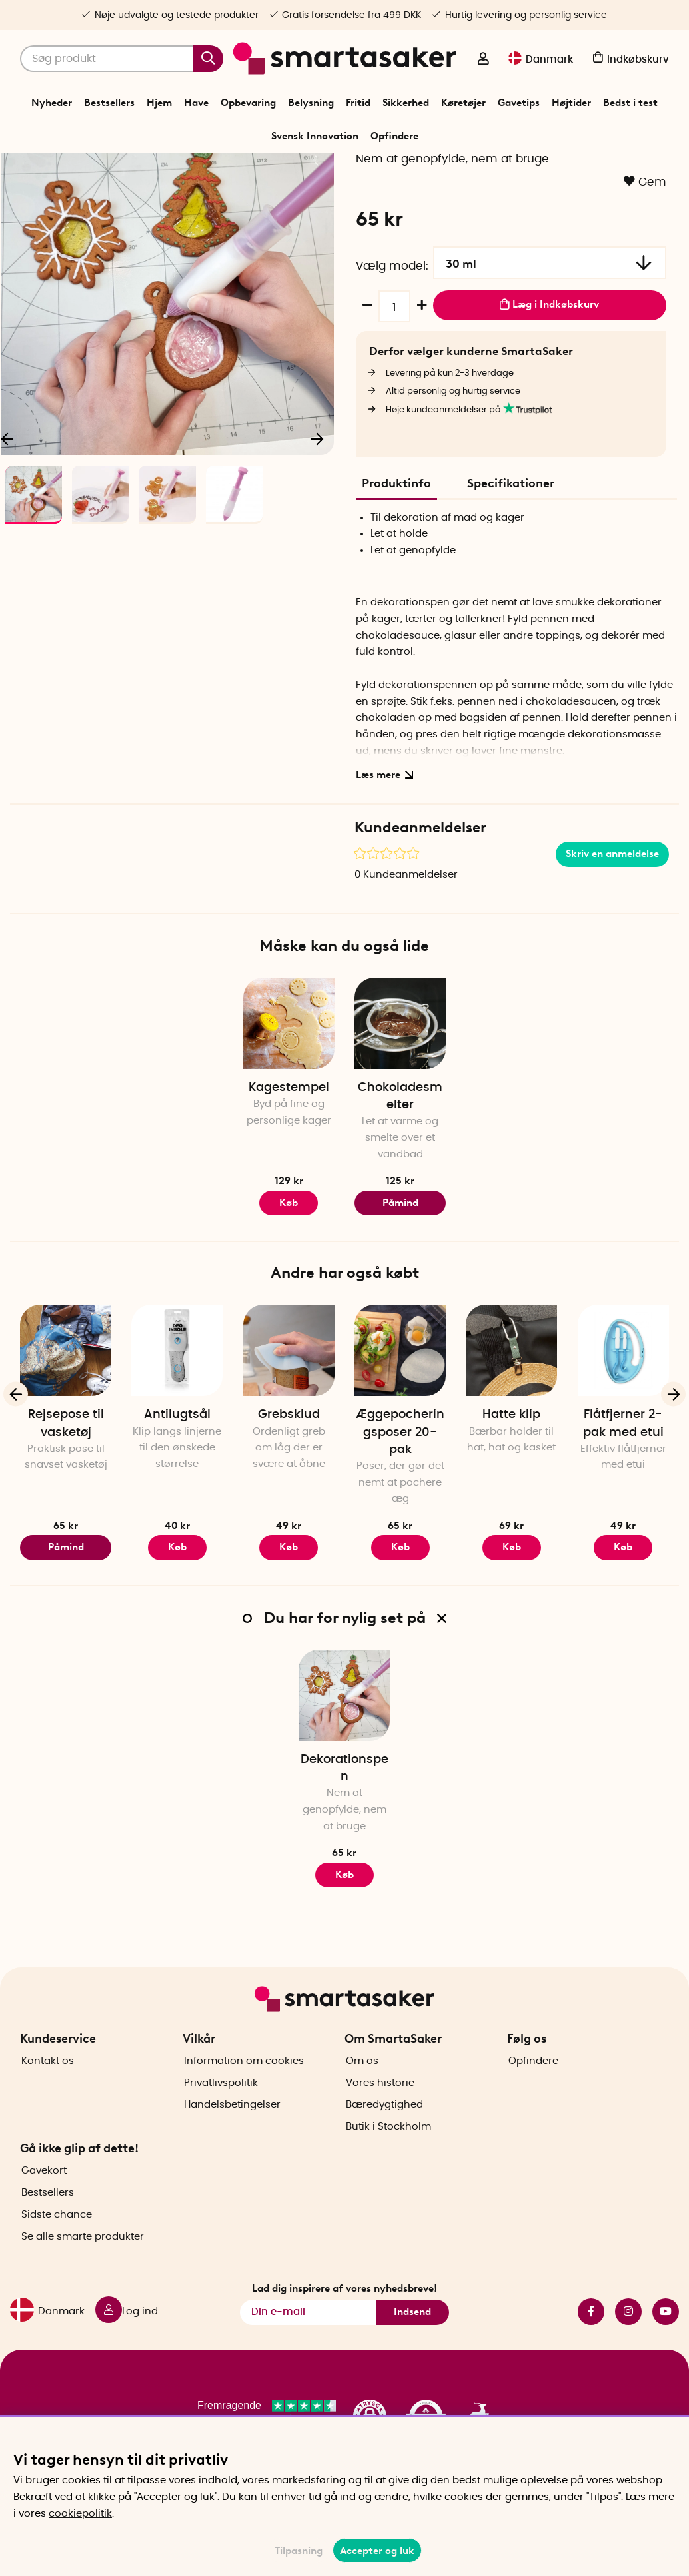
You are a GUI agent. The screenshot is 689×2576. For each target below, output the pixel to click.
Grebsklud (289, 1494)
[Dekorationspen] (344, 1774)
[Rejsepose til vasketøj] (65, 1430)
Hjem (159, 103)
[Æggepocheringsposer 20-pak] (400, 1430)
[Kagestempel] (289, 1102)
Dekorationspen (344, 1848)
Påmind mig (400, 1285)
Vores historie (380, 2122)
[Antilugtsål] (177, 1430)
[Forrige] (15, 1473)
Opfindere (394, 136)
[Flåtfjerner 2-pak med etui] (623, 1430)
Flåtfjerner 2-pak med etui (623, 1503)
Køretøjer (463, 103)
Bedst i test (630, 103)
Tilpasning (299, 2551)
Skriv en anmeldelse (612, 934)
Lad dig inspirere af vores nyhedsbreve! (344, 2328)
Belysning (311, 103)
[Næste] (317, 514)
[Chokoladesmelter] (400, 1102)
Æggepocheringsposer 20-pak (400, 1511)
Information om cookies (244, 2100)
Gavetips (519, 103)
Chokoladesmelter (400, 1176)
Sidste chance (56, 2255)
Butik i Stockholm (388, 2166)
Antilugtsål (177, 1494)
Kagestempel (289, 1167)
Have (196, 103)
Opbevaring (248, 103)
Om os (362, 2100)
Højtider (571, 103)
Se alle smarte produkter (82, 2277)
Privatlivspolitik (221, 2122)
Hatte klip (511, 1494)
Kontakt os (47, 2100)
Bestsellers (109, 103)
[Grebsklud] (289, 1430)
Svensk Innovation (314, 136)
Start (254, 169)
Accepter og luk (377, 2551)
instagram (628, 2351)
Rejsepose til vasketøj (66, 1503)
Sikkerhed (405, 103)
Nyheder (51, 103)
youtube (665, 2351)
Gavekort (44, 2211)
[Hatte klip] (511, 1430)
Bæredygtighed (384, 2144)
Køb (288, 1627)
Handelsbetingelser (232, 2144)
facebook (591, 2351)
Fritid (358, 103)
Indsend (412, 2352)
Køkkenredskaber (338, 169)
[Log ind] (483, 60)
